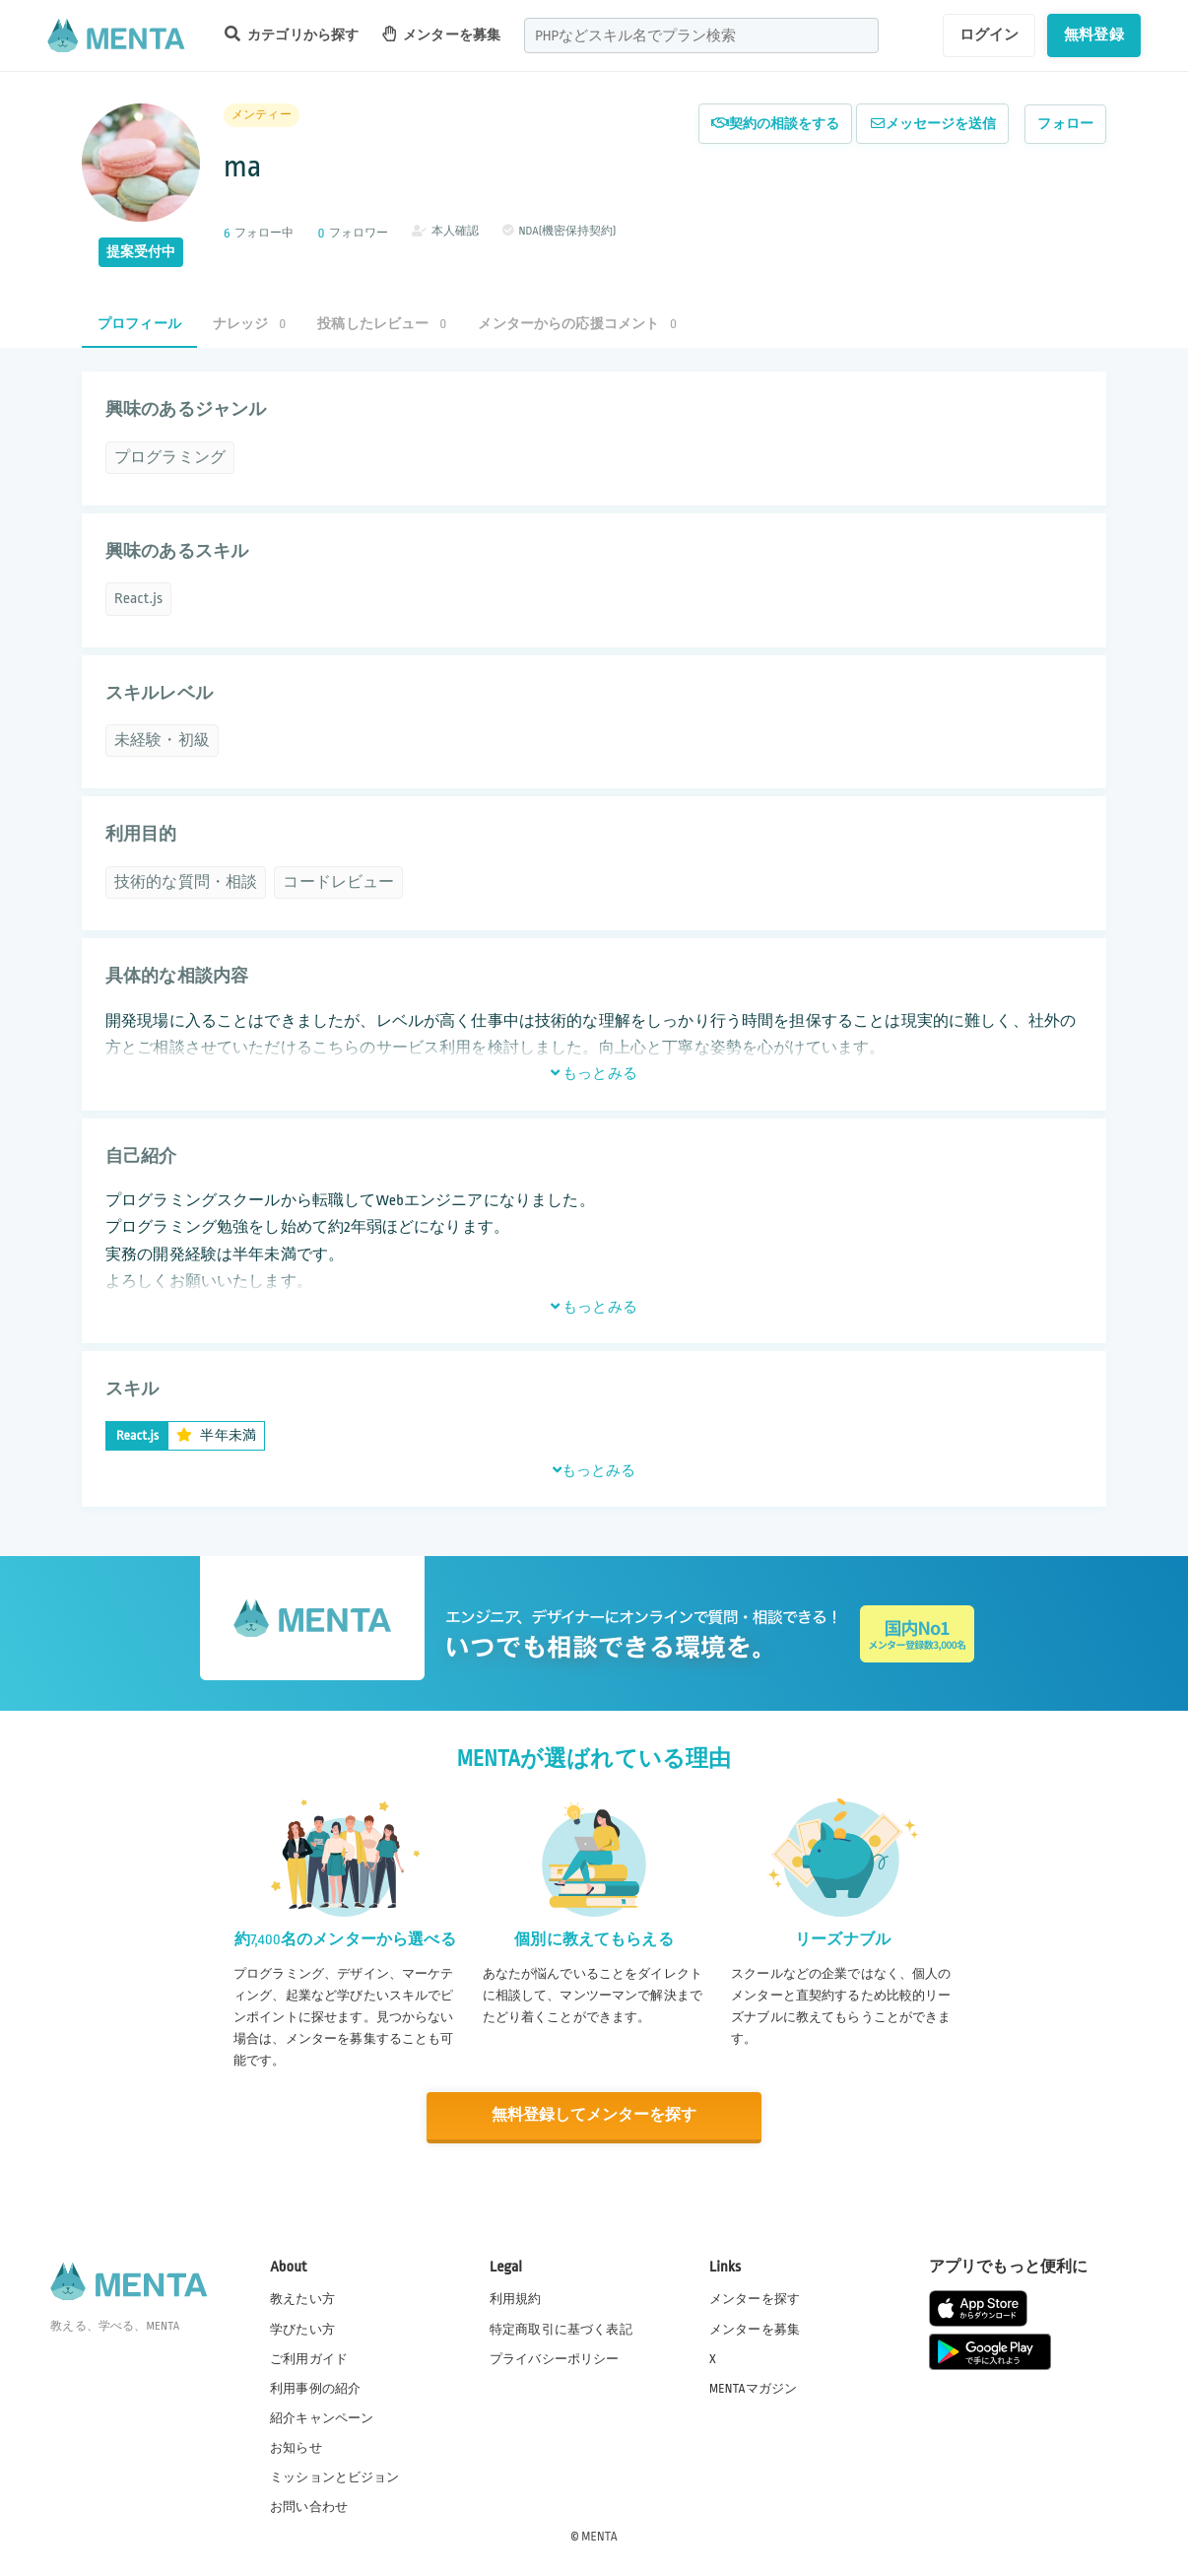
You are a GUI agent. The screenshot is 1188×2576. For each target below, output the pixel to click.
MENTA (599, 2535)
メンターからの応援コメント (577, 323)
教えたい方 (302, 2298)
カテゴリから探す (292, 34)
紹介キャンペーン (321, 2417)
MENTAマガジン (753, 2387)
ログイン (989, 34)
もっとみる (594, 1073)
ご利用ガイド (309, 2357)
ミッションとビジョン (335, 2476)
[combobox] (701, 35)
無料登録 (1094, 34)
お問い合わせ (309, 2506)
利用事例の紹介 (315, 2387)
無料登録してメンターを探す (594, 2115)
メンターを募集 (441, 34)
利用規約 (516, 2298)
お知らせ (296, 2447)
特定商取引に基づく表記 (561, 2328)
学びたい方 (302, 2328)
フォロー (1065, 123)
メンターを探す (754, 2298)
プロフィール (139, 323)
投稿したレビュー (381, 323)
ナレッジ (249, 323)
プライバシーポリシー (555, 2357)
